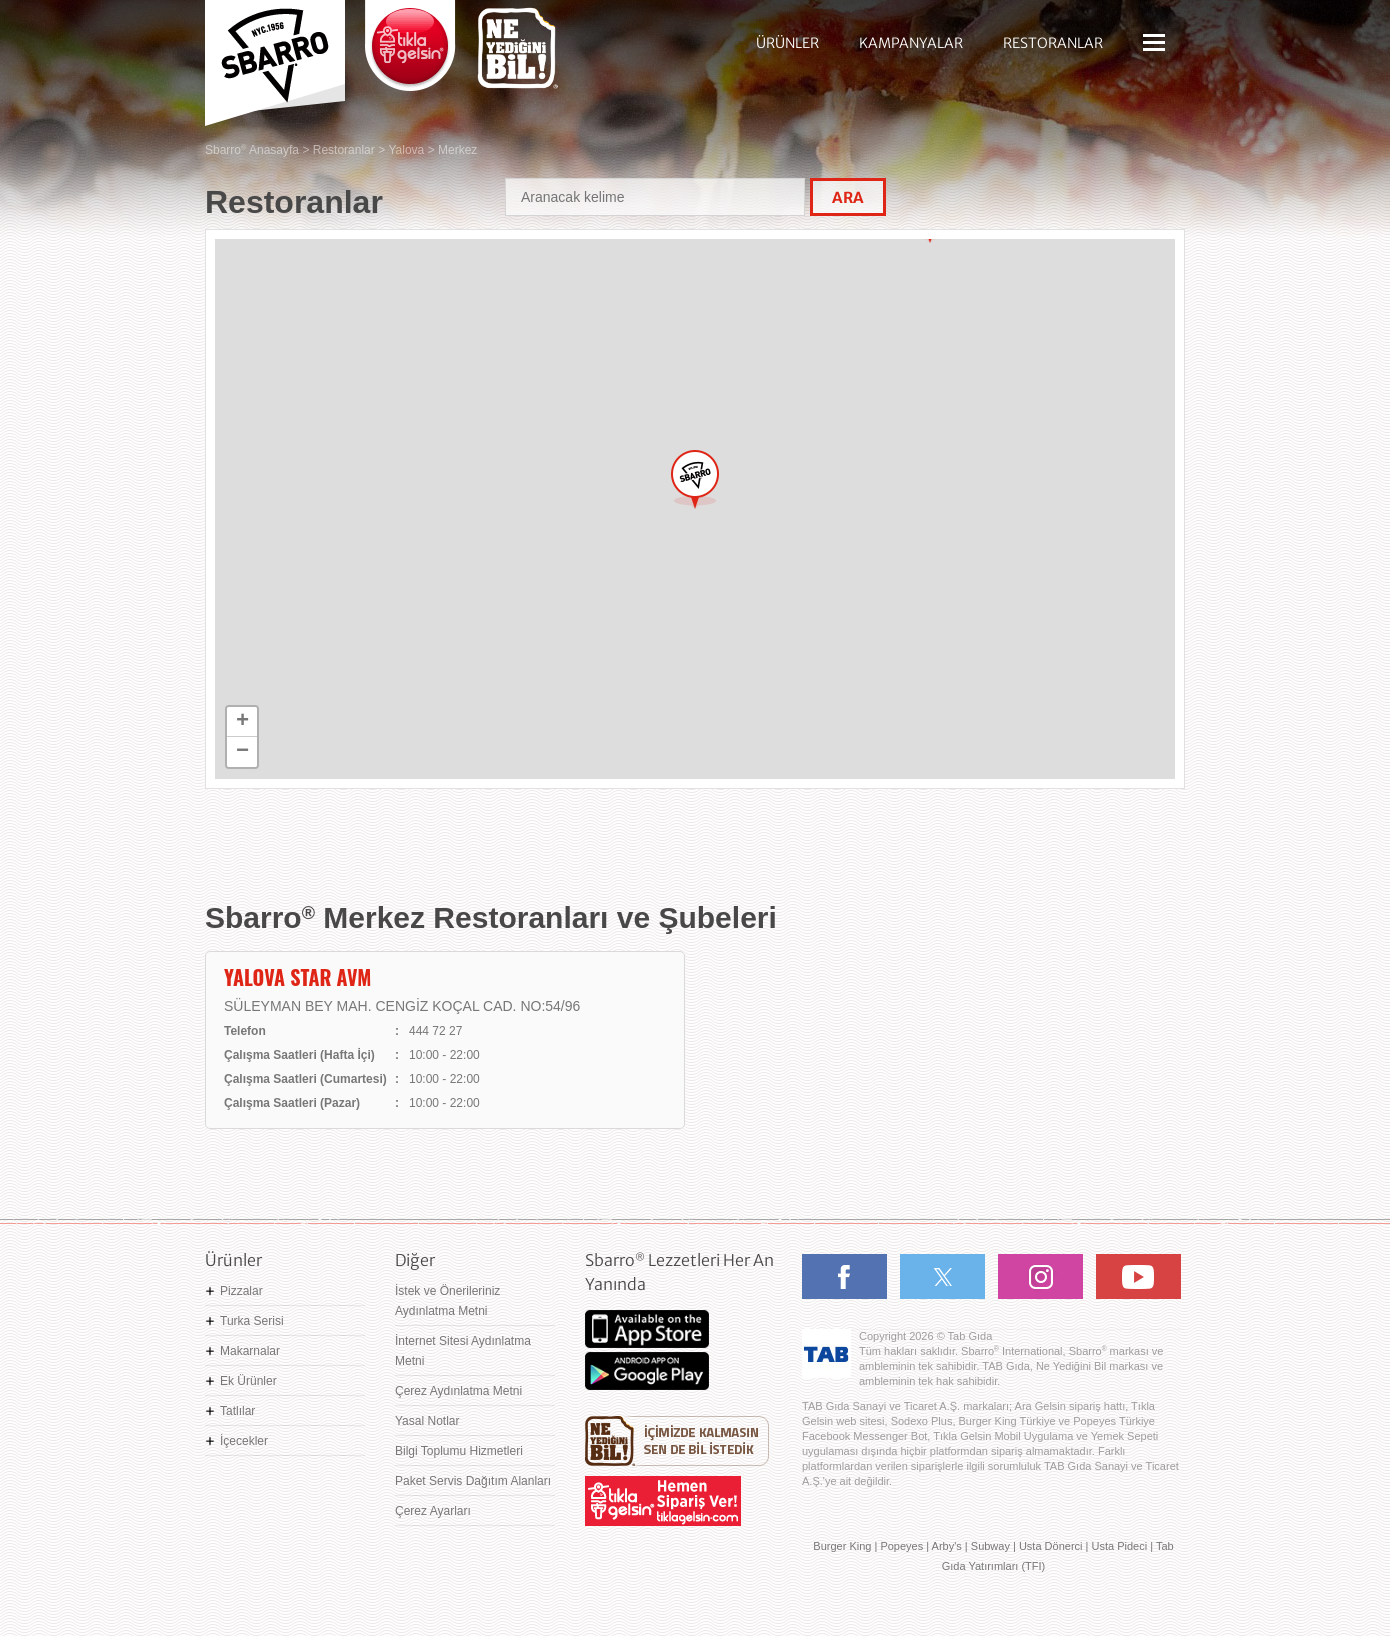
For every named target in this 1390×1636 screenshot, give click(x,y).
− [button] (242, 752)
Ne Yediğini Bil (677, 1441)
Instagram (1040, 1276)
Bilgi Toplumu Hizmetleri (459, 1451)
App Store (647, 1329)
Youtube (1138, 1276)
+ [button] (242, 722)
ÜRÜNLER (787, 43)
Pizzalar (241, 1291)
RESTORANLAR (1053, 43)
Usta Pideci (1119, 1546)
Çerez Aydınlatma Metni (458, 1391)
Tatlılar (237, 1411)
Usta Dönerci (1051, 1546)
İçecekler (244, 1441)
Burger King (842, 1546)
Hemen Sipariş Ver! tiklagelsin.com (663, 1501)
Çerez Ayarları (433, 1511)
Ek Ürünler (248, 1381)
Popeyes (901, 1546)
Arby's (947, 1546)
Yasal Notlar (427, 1421)
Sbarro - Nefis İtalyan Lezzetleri (275, 55)
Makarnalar (250, 1351)
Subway (990, 1546)
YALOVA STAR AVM (297, 977)
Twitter (942, 1276)
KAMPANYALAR (911, 43)
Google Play (647, 1371)
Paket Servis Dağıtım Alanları (473, 1481)
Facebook (844, 1276)
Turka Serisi (252, 1321)
